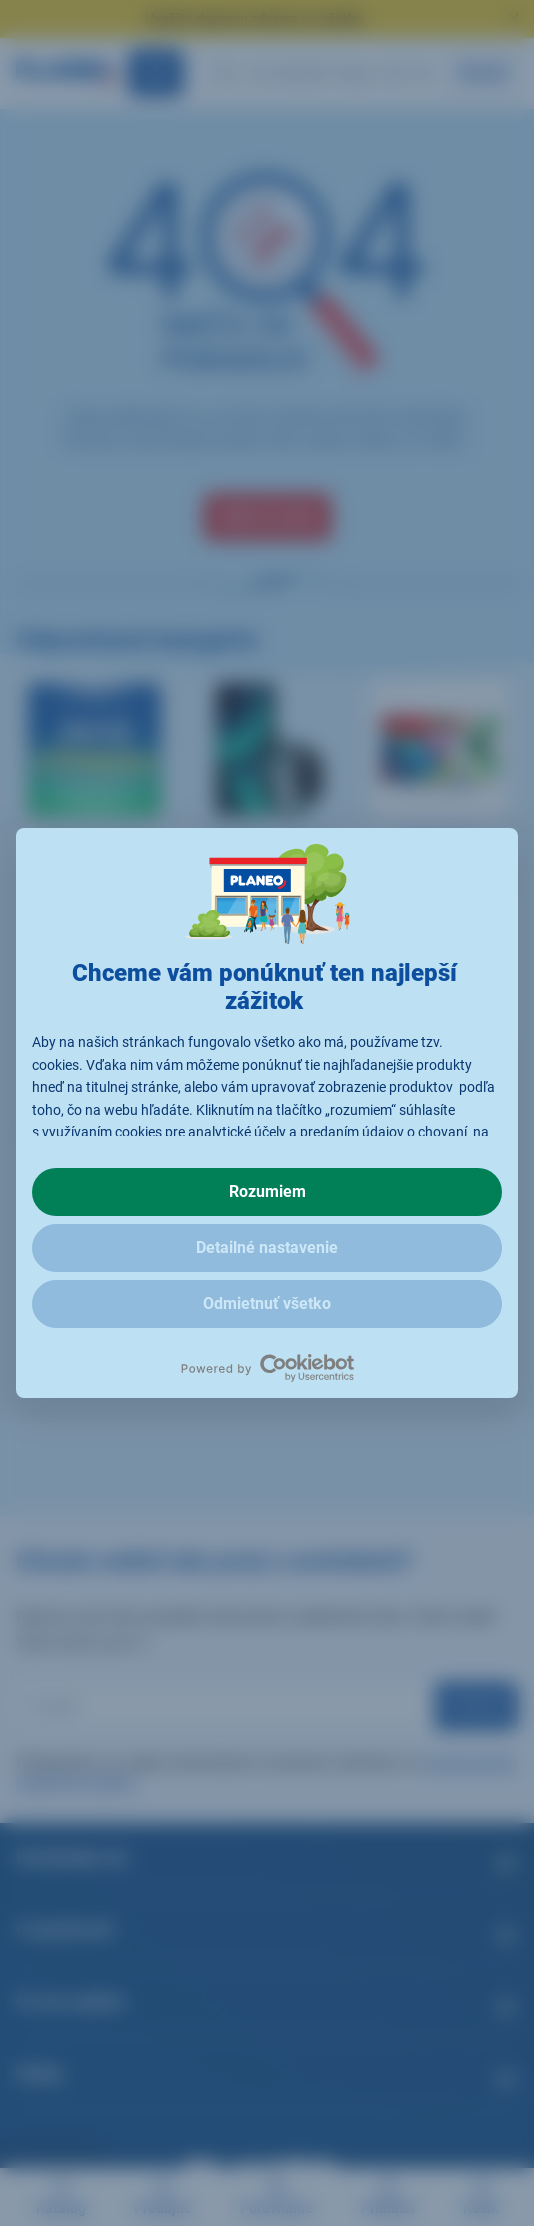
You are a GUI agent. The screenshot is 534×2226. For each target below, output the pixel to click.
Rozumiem (267, 1191)
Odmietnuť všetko (267, 1303)
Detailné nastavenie (267, 1247)
